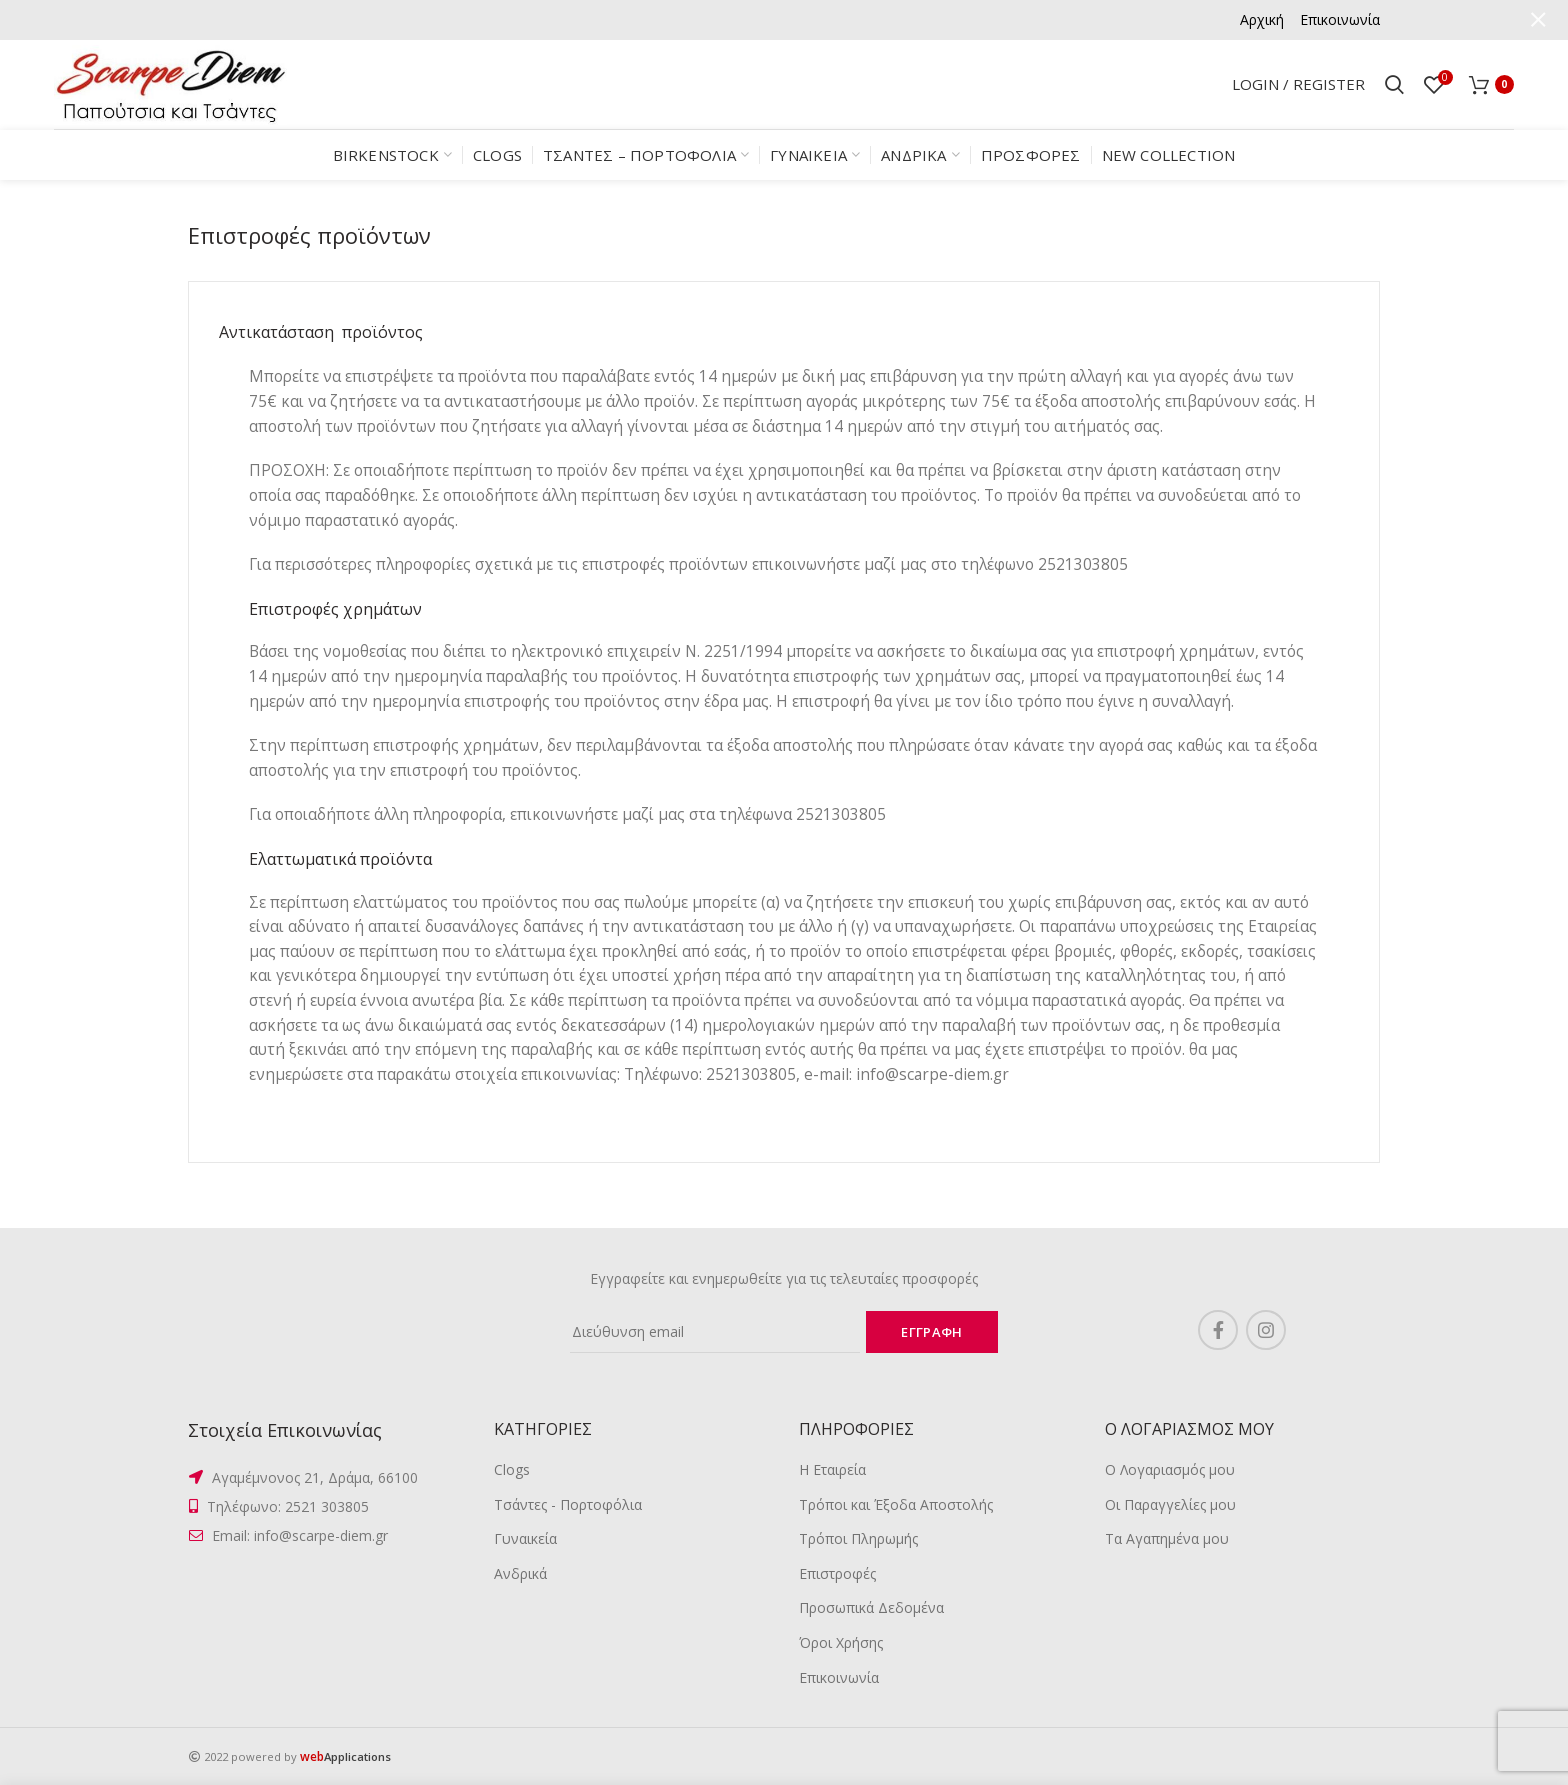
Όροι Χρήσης (841, 1642)
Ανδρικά (520, 1573)
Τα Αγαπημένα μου (1167, 1538)
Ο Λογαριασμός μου (1170, 1469)
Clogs (512, 1469)
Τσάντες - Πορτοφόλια (568, 1504)
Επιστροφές (837, 1573)
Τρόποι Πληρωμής (858, 1538)
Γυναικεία (525, 1538)
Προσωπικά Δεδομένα (871, 1607)
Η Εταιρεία (832, 1469)
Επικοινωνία (839, 1677)
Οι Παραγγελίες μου (1170, 1504)
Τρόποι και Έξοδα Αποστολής (896, 1504)
